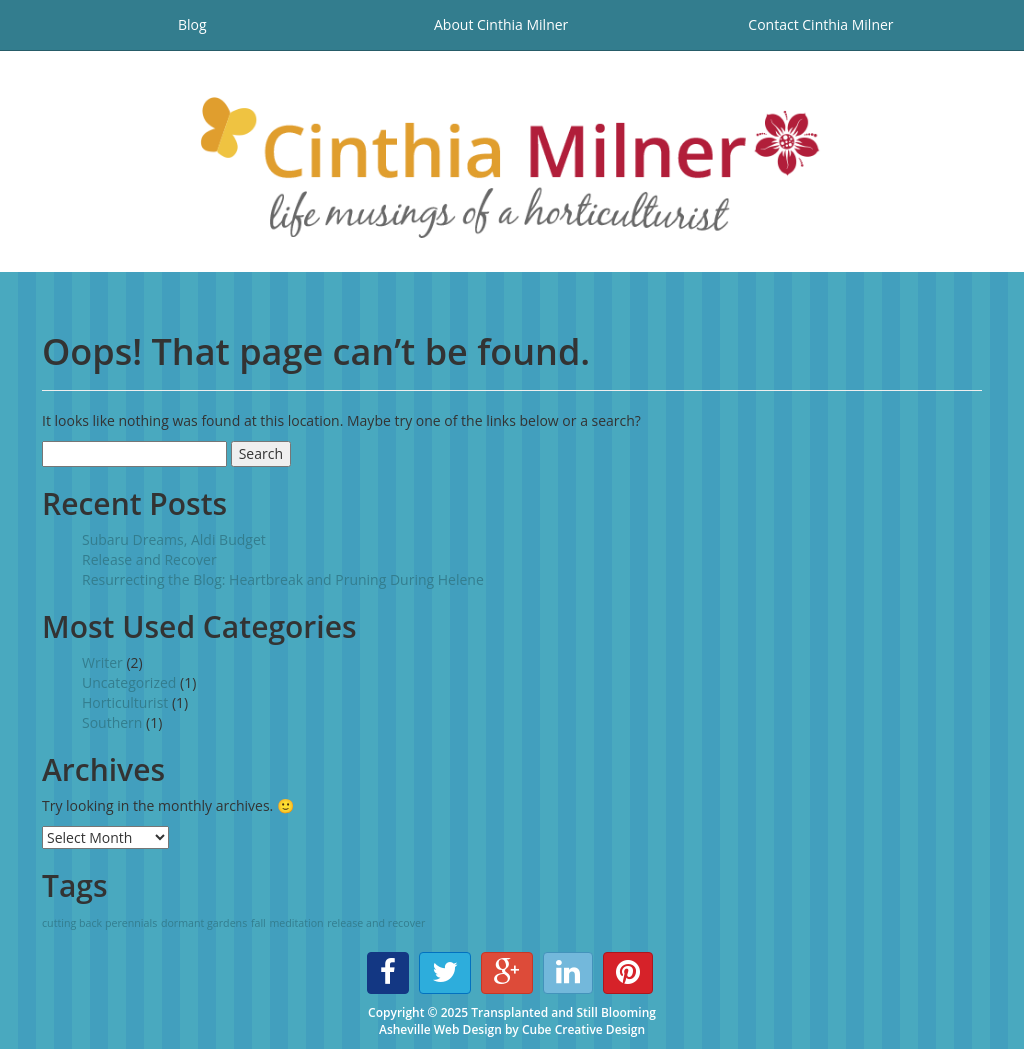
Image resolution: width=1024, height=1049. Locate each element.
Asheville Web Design (440, 1029)
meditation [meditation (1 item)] (296, 923)
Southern (112, 722)
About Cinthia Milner (501, 24)
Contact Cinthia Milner (820, 24)
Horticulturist (125, 702)
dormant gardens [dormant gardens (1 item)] (204, 923)
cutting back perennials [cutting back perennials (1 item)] (99, 923)
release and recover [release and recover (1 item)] (376, 923)
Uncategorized (129, 682)
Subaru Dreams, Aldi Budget (174, 539)
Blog (192, 24)
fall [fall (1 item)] (258, 923)
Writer (102, 662)
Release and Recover (149, 559)
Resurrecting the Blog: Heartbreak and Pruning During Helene (283, 579)
